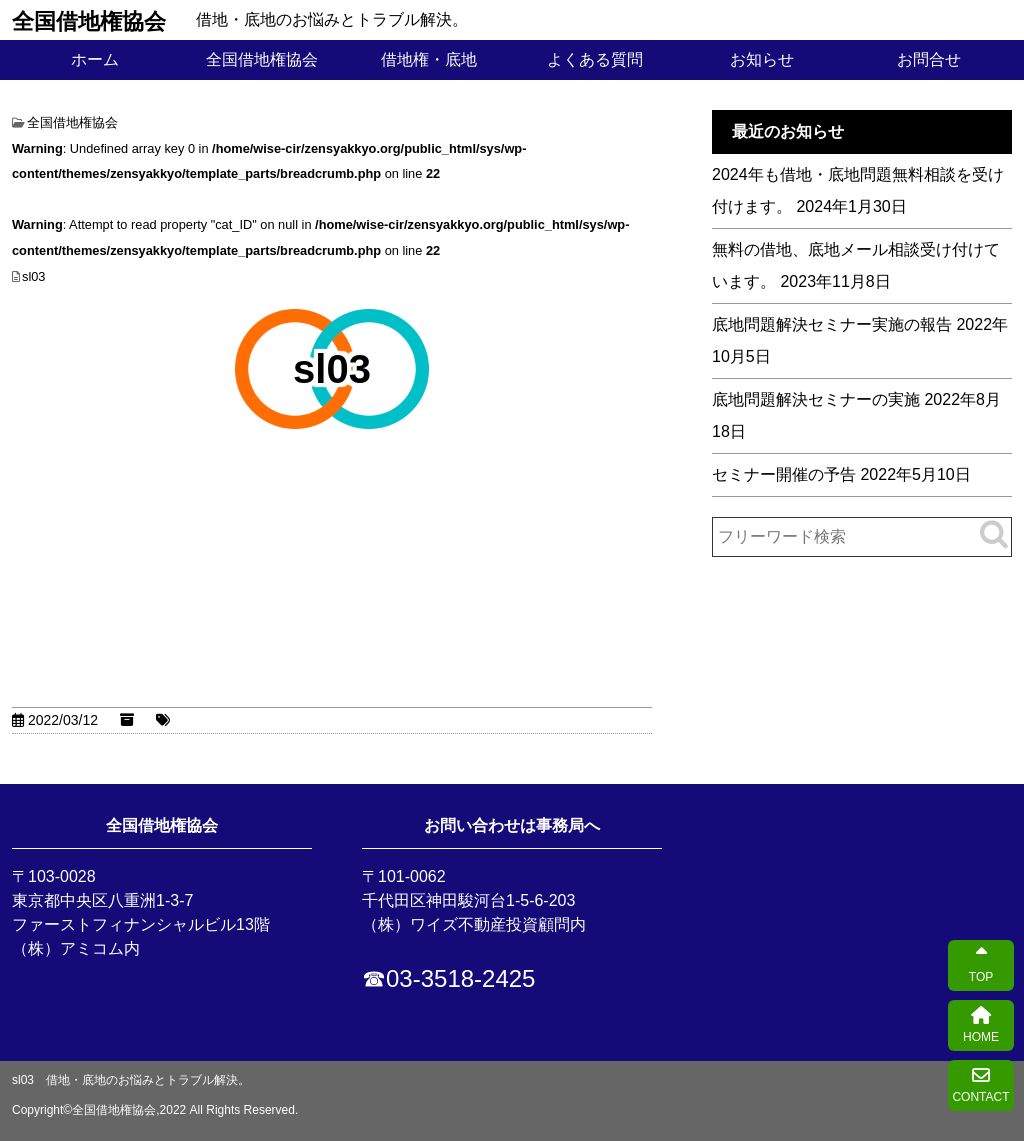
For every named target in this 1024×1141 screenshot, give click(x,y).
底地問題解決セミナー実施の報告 (832, 324)
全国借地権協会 (89, 20)
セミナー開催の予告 (784, 474)
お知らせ (762, 59)
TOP (981, 965)
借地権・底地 (429, 59)
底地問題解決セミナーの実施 (816, 399)
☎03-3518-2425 (448, 978)
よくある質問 (595, 59)
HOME (981, 1025)
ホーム (95, 59)
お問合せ (929, 59)
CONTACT (980, 1085)
